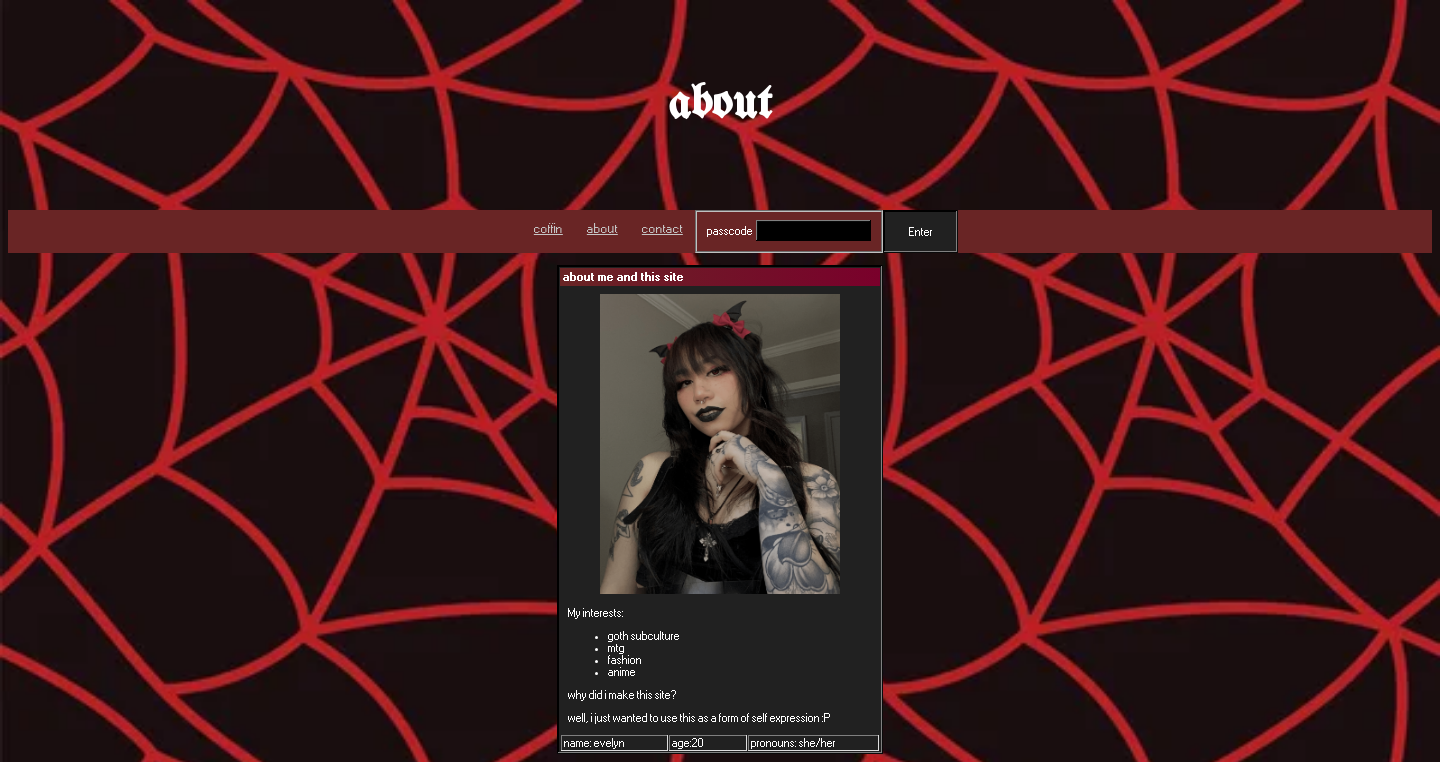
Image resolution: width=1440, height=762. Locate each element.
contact (662, 228)
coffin (548, 228)
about (602, 228)
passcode (730, 231)
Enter (921, 232)
